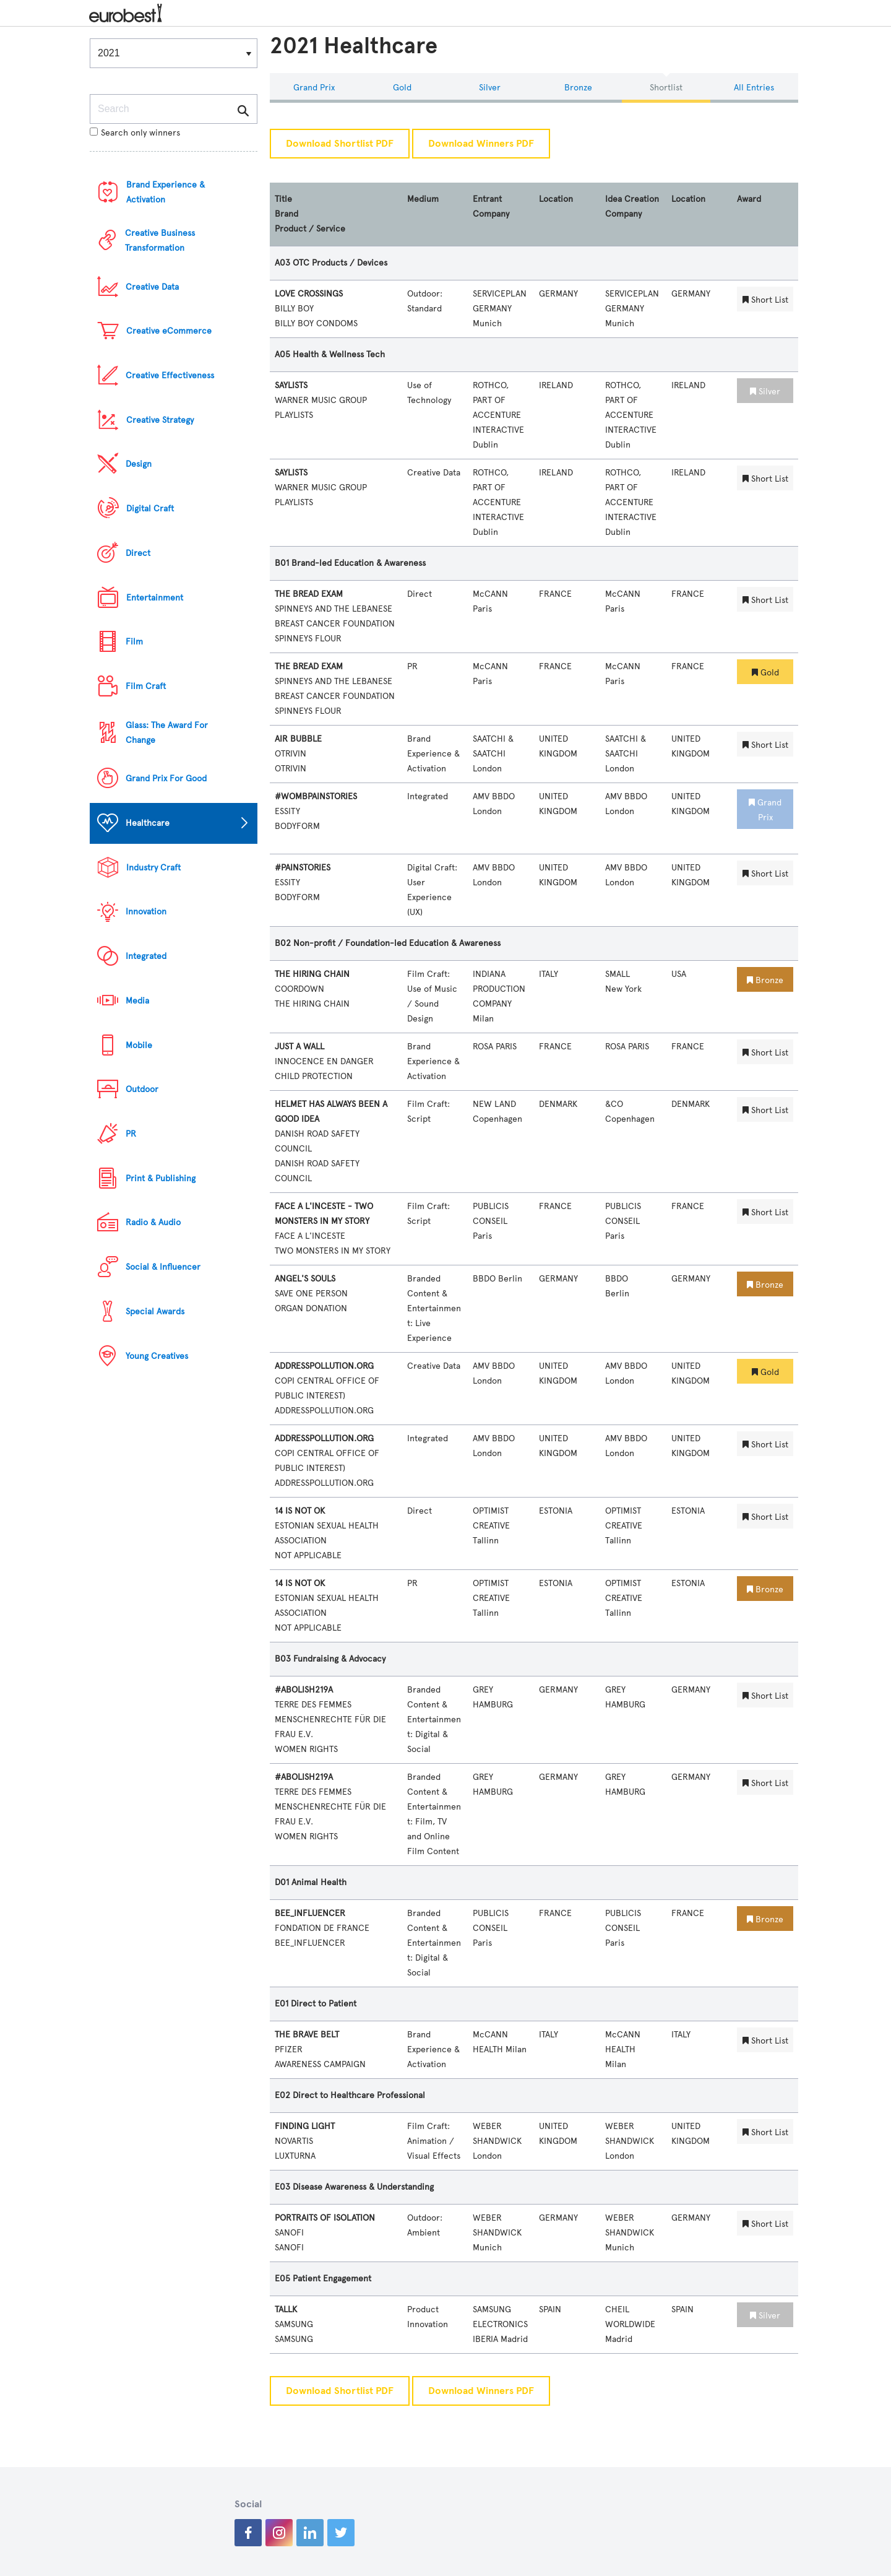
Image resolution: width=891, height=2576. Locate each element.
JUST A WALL (299, 1046)
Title (283, 199)
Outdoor (142, 1089)
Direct (138, 553)
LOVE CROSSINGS (309, 293)
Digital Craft (150, 508)
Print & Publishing (161, 1178)
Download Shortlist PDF (340, 143)
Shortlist (666, 87)
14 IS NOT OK (300, 1511)
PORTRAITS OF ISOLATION (325, 2218)
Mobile (139, 1045)
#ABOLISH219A (304, 1690)
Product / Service (310, 228)
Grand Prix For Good (166, 778)
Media (137, 1000)
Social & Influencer (163, 1267)
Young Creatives (157, 1356)
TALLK (286, 2309)
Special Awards (155, 1311)
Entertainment (154, 597)
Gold (402, 87)
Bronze (578, 87)
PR (131, 1134)
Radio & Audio (153, 1222)
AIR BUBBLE (298, 739)
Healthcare (148, 823)
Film (134, 641)
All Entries (754, 87)
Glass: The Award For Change (167, 732)
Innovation (146, 911)
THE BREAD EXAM (309, 594)
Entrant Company (491, 206)
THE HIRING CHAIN (312, 974)
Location (556, 199)
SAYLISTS (291, 385)
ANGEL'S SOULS (305, 1278)
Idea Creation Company (632, 206)
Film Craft (146, 686)
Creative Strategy (160, 420)
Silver (490, 87)
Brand (286, 214)
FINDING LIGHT (305, 2126)
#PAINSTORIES (302, 867)
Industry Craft (153, 867)
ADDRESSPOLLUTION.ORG (324, 1366)
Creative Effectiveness (170, 375)
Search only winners (135, 133)
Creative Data (152, 287)
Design (139, 464)
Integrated (146, 956)
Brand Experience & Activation (165, 192)
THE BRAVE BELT (307, 2034)
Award (749, 199)
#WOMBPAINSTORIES (316, 796)
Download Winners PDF (481, 143)
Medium (423, 199)
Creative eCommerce (169, 331)
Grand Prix (314, 87)
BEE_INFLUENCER (310, 1913)
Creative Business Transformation (160, 240)
